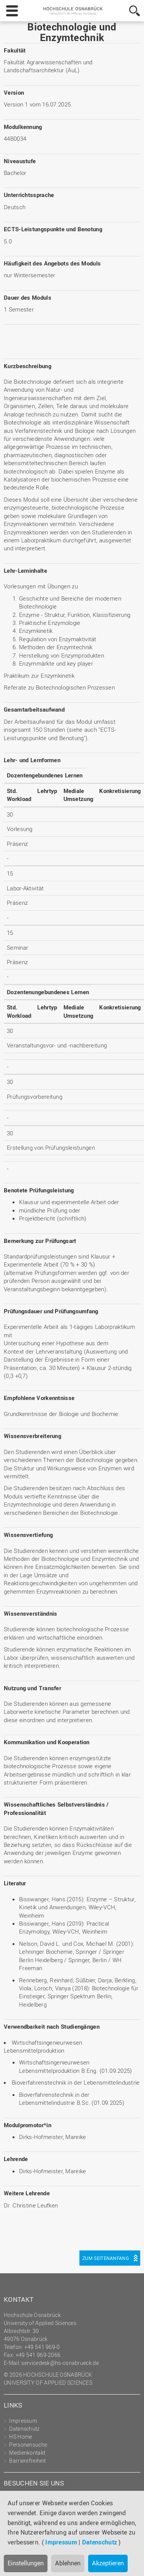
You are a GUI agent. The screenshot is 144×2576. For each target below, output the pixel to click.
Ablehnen (68, 2563)
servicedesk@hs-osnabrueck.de (59, 2362)
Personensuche (28, 2444)
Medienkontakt (27, 2452)
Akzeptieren (108, 2563)
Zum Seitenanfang (105, 2258)
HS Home (20, 2436)
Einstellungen (26, 2563)
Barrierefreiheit (27, 2460)
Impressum (61, 2542)
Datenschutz (99, 2542)
